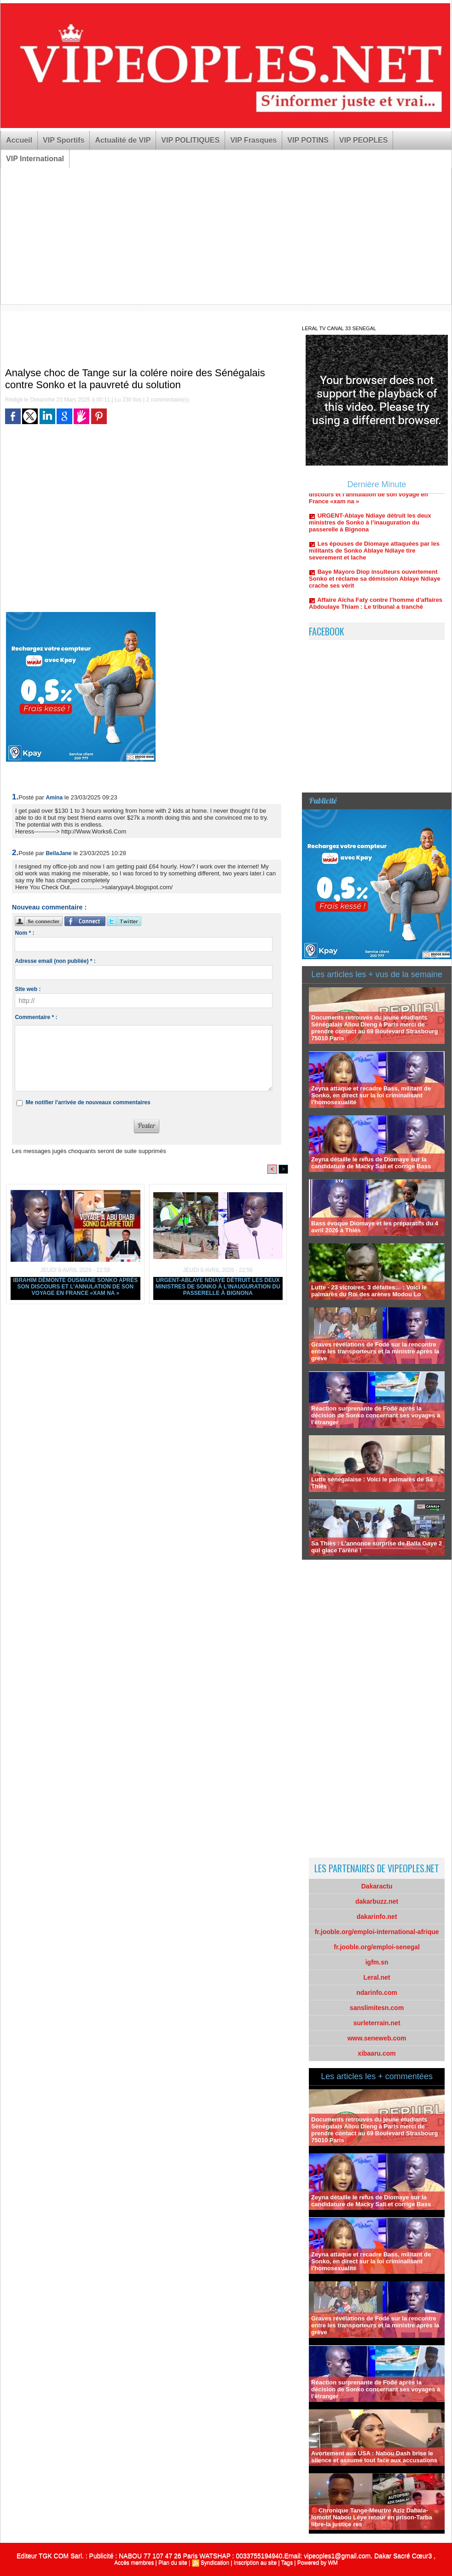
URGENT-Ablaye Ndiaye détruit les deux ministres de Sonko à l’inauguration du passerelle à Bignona (218, 1286)
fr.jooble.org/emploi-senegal (377, 1947)
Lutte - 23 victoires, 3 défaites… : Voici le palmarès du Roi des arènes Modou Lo (369, 1291)
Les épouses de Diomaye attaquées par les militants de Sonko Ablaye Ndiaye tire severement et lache (374, 557)
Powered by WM (317, 2562)
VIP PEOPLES (363, 140)
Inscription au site (255, 2562)
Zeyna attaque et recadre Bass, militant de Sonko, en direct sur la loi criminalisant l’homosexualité (371, 1095)
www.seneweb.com (377, 2038)
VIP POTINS (308, 140)
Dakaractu (377, 1886)
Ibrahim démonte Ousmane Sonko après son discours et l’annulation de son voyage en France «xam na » (75, 1286)
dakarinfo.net (377, 1916)
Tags (287, 2562)
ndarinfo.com (376, 1992)
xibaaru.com (376, 2053)
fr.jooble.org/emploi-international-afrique (377, 1931)
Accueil (19, 140)
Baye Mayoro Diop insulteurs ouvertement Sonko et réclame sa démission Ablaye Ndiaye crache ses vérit (374, 585)
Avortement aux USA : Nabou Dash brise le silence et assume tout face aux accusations (374, 2457)
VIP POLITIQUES (190, 140)
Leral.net (376, 1977)
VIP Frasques (253, 140)
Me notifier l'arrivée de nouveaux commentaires (88, 1102)
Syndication (215, 2562)
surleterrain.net (376, 2023)
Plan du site (172, 2562)
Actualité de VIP (123, 140)
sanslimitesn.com (377, 2007)
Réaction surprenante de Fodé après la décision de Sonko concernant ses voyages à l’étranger (375, 1415)
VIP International (35, 159)
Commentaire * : (36, 1017)
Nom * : (24, 933)
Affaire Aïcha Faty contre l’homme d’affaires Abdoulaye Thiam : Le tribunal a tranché (375, 610)
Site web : (28, 989)
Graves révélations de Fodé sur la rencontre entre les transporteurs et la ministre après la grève (375, 1351)
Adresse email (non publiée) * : (55, 961)
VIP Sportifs (63, 140)
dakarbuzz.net (376, 1901)
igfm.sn (376, 1962)
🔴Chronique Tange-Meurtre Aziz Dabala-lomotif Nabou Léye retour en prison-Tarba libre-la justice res (371, 2517)
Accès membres (134, 2562)
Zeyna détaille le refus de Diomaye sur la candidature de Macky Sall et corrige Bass (371, 1163)
